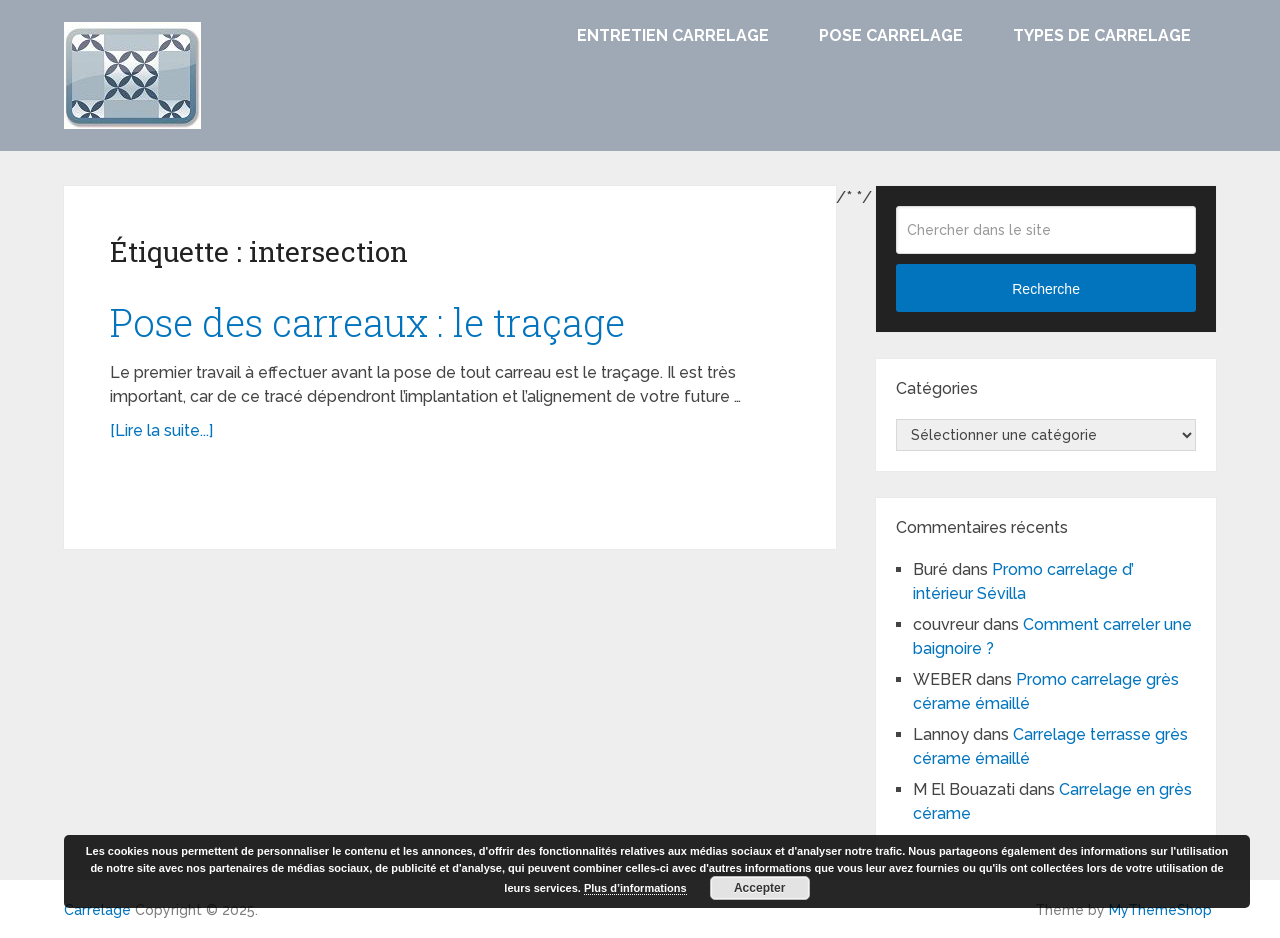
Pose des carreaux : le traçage (367, 322)
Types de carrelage (1102, 35)
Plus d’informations (635, 888)
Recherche (1046, 289)
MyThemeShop (1160, 910)
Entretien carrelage (673, 35)
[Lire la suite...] (161, 430)
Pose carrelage (891, 35)
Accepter (759, 888)
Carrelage (97, 910)
